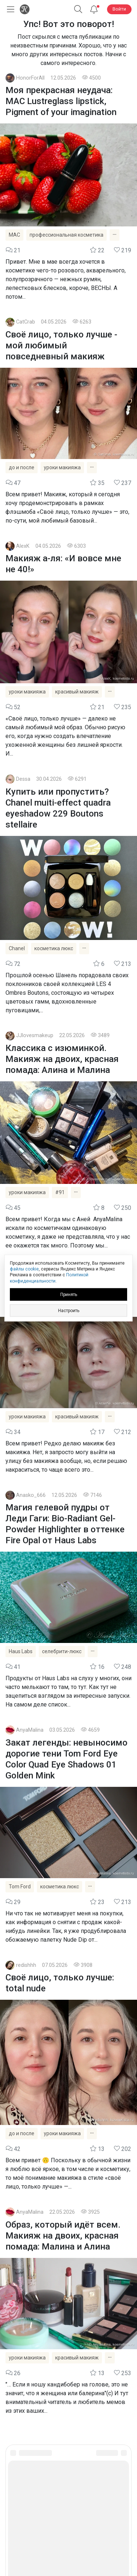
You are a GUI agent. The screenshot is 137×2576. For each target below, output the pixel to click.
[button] (78, 9)
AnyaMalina (29, 1730)
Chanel (17, 948)
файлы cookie (24, 1269)
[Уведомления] (94, 9)
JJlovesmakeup (34, 1035)
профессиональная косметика (66, 235)
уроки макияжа (62, 467)
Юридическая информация (68, 2518)
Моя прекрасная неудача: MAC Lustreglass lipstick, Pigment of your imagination (61, 101)
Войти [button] (119, 9)
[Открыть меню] (9, 9)
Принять (68, 1294)
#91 (60, 1192)
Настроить (68, 1310)
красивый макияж (77, 692)
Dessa (23, 779)
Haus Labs (21, 1651)
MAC (14, 235)
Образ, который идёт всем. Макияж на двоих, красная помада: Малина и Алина (63, 2236)
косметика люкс (53, 948)
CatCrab (25, 322)
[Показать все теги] (114, 235)
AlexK (23, 546)
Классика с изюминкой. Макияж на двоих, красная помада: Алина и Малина (62, 1059)
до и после (21, 467)
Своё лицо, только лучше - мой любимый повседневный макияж (61, 345)
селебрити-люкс (61, 1651)
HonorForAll (30, 78)
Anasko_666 (31, 1495)
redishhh (26, 1965)
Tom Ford (20, 1886)
